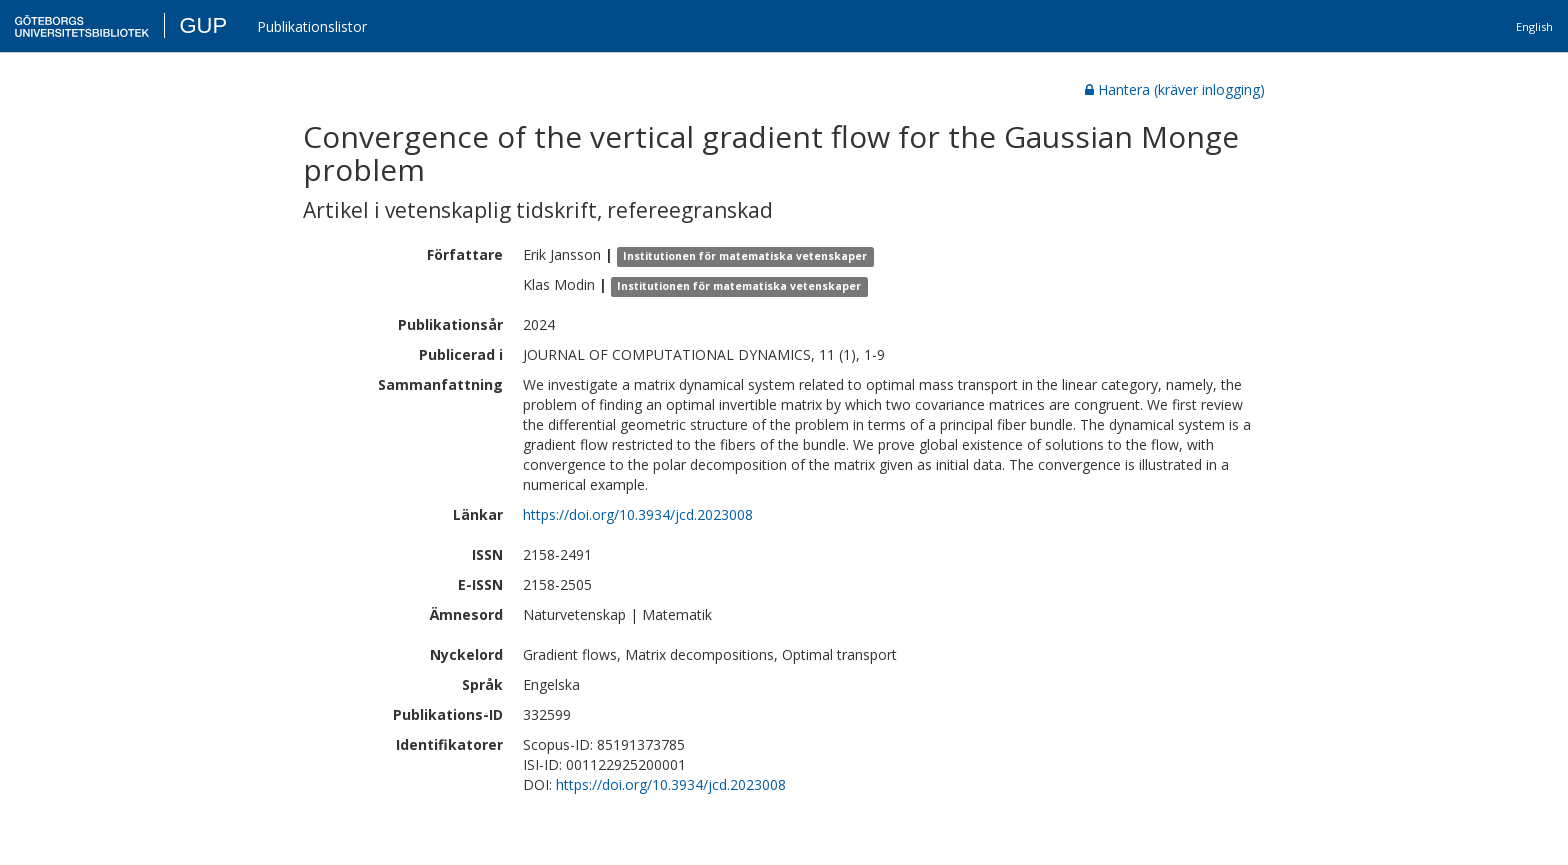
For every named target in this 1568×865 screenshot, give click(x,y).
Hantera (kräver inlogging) (1175, 89)
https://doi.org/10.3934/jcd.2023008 (638, 514)
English (1534, 26)
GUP (203, 25)
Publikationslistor (312, 26)
